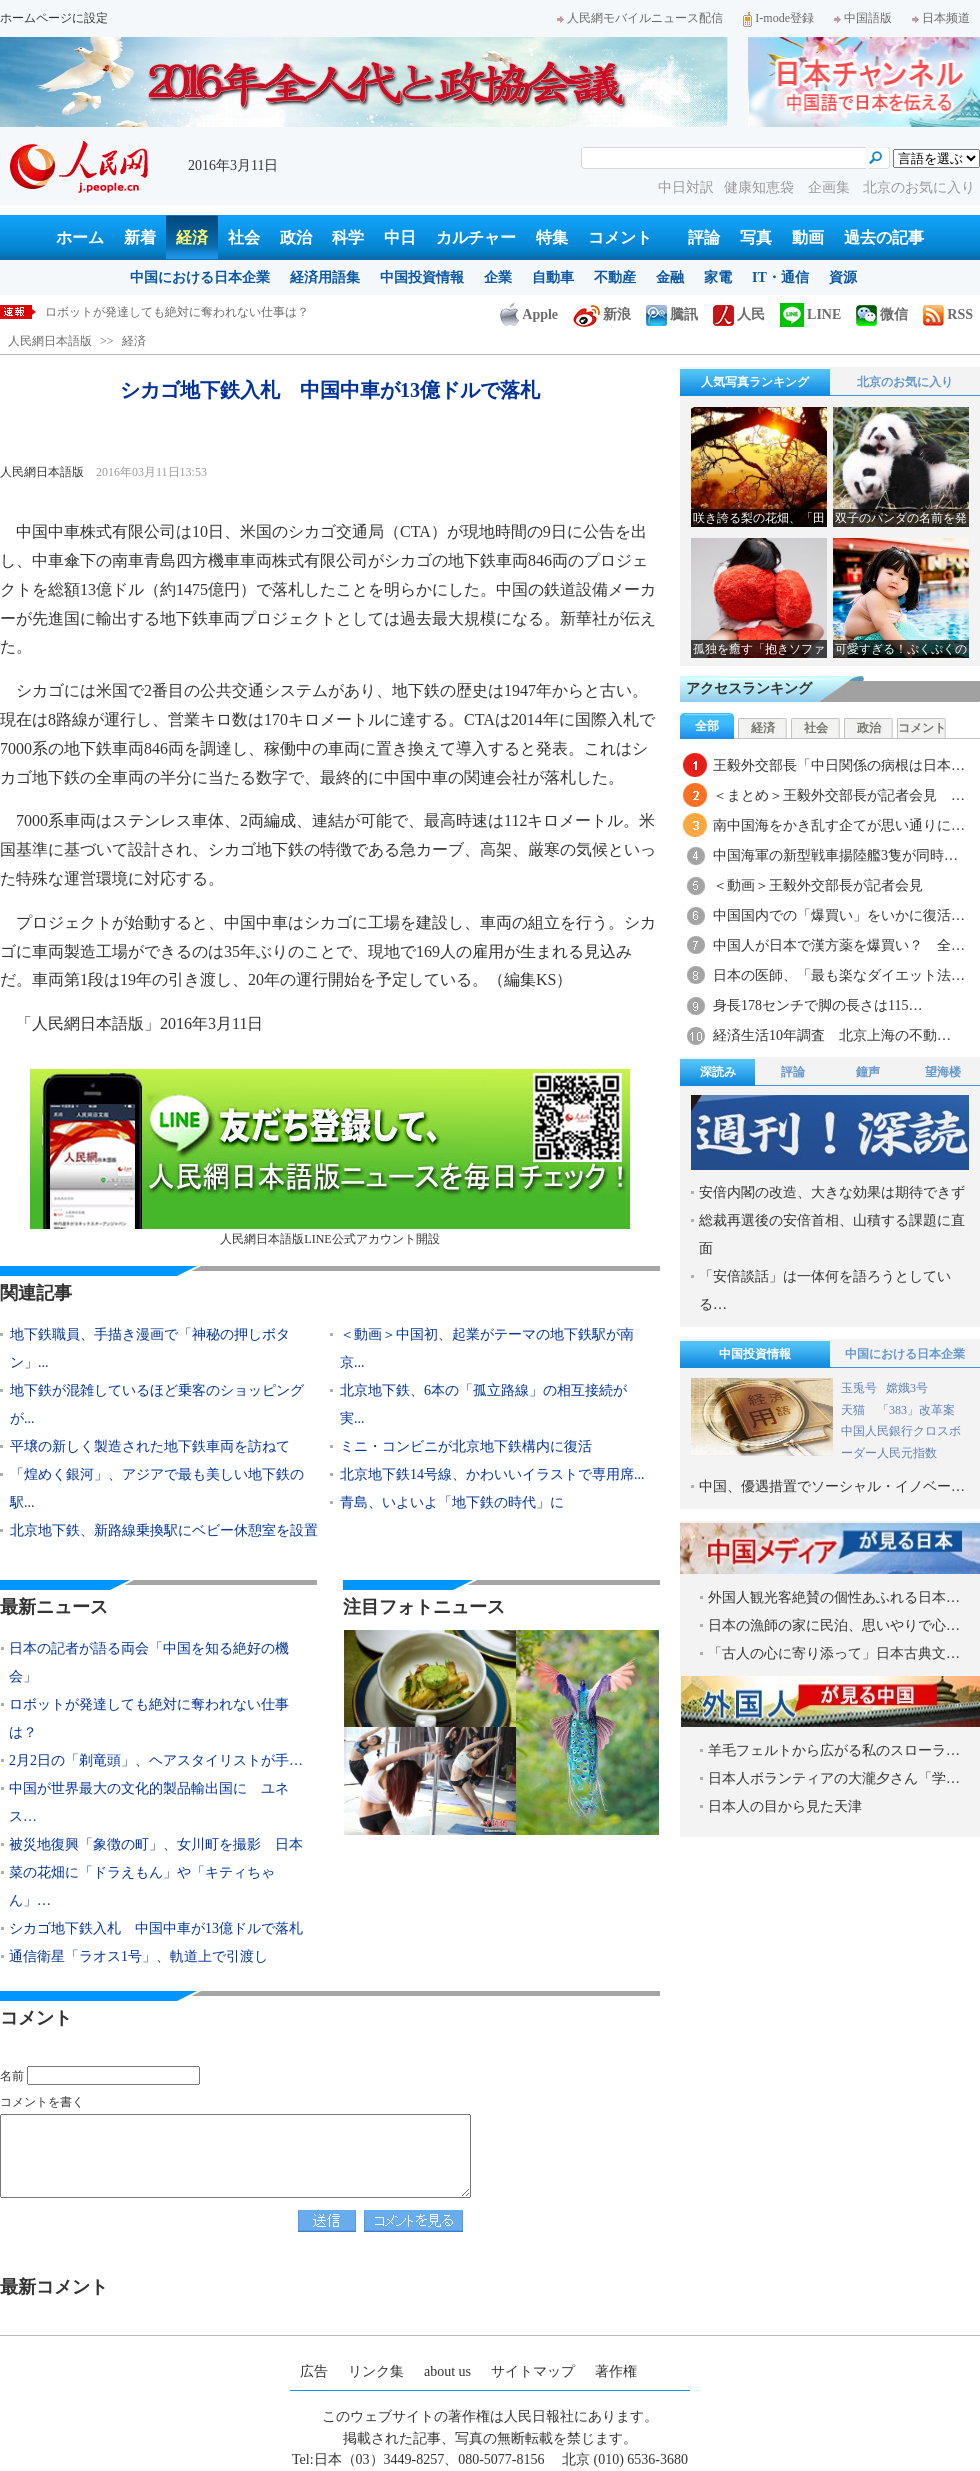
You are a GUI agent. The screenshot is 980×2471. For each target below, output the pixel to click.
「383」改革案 (916, 1410)
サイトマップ (533, 2371)
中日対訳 (686, 187)
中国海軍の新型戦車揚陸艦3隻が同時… (835, 855)
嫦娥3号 (907, 1388)
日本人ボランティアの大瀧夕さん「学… (834, 1778)
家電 (718, 277)
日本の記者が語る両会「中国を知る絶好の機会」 (149, 1662)
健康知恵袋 (761, 187)
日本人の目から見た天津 (785, 1806)
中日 (400, 237)
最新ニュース (54, 1607)
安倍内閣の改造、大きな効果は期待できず (832, 1192)
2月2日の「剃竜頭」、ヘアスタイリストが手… (156, 1760)
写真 (756, 237)
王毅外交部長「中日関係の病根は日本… (839, 765)
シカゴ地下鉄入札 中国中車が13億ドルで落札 (156, 1928)
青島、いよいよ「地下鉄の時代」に (452, 1502)
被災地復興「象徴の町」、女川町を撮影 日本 (156, 1844)
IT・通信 (780, 277)
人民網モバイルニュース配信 (640, 18)
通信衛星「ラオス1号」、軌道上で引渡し (138, 1956)
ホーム (80, 237)
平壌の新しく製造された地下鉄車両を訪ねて (150, 1446)
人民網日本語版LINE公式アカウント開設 (330, 1157)
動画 (808, 237)
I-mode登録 (778, 18)
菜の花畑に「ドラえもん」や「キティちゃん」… (142, 1886)
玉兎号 (859, 1388)
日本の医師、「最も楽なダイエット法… (839, 975)
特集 (552, 237)
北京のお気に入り (919, 187)
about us (447, 2371)
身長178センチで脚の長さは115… (817, 1005)
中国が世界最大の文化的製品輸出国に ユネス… (149, 1802)
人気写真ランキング (755, 382)
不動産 (615, 277)
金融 (670, 277)
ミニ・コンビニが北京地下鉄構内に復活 (466, 1446)
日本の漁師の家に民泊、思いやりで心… (834, 1625)
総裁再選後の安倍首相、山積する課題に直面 (832, 1234)
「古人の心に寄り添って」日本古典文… (834, 1653)
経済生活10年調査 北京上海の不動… (832, 1035)
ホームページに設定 (54, 18)
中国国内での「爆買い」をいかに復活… (839, 915)
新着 (140, 237)
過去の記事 (884, 237)
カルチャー (476, 237)
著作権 (616, 2371)
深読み (718, 1072)
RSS (948, 314)
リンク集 (376, 2371)
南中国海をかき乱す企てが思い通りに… (839, 825)
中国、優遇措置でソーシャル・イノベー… (832, 1486)
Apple (529, 314)
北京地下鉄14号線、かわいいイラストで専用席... (492, 1474)
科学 (348, 237)
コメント (620, 237)
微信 (882, 314)
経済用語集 (325, 277)
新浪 (602, 314)
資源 (843, 277)
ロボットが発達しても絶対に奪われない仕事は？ (177, 312)
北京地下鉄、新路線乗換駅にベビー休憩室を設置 (164, 1530)
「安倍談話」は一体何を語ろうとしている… (825, 1290)
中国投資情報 (422, 277)
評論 (704, 237)
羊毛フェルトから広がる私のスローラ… (834, 1750)
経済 (192, 237)
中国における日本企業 (200, 277)
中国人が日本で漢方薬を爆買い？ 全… (839, 945)
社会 (244, 237)
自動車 (553, 277)
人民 (739, 314)
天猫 (854, 1410)
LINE (810, 314)
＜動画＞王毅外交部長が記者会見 (818, 885)
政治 (296, 237)
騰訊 (672, 314)
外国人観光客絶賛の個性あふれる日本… (834, 1597)
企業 (498, 277)
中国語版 (863, 18)
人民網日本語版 (50, 341)
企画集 (831, 187)
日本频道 (941, 18)
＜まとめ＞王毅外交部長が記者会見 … (839, 795)
